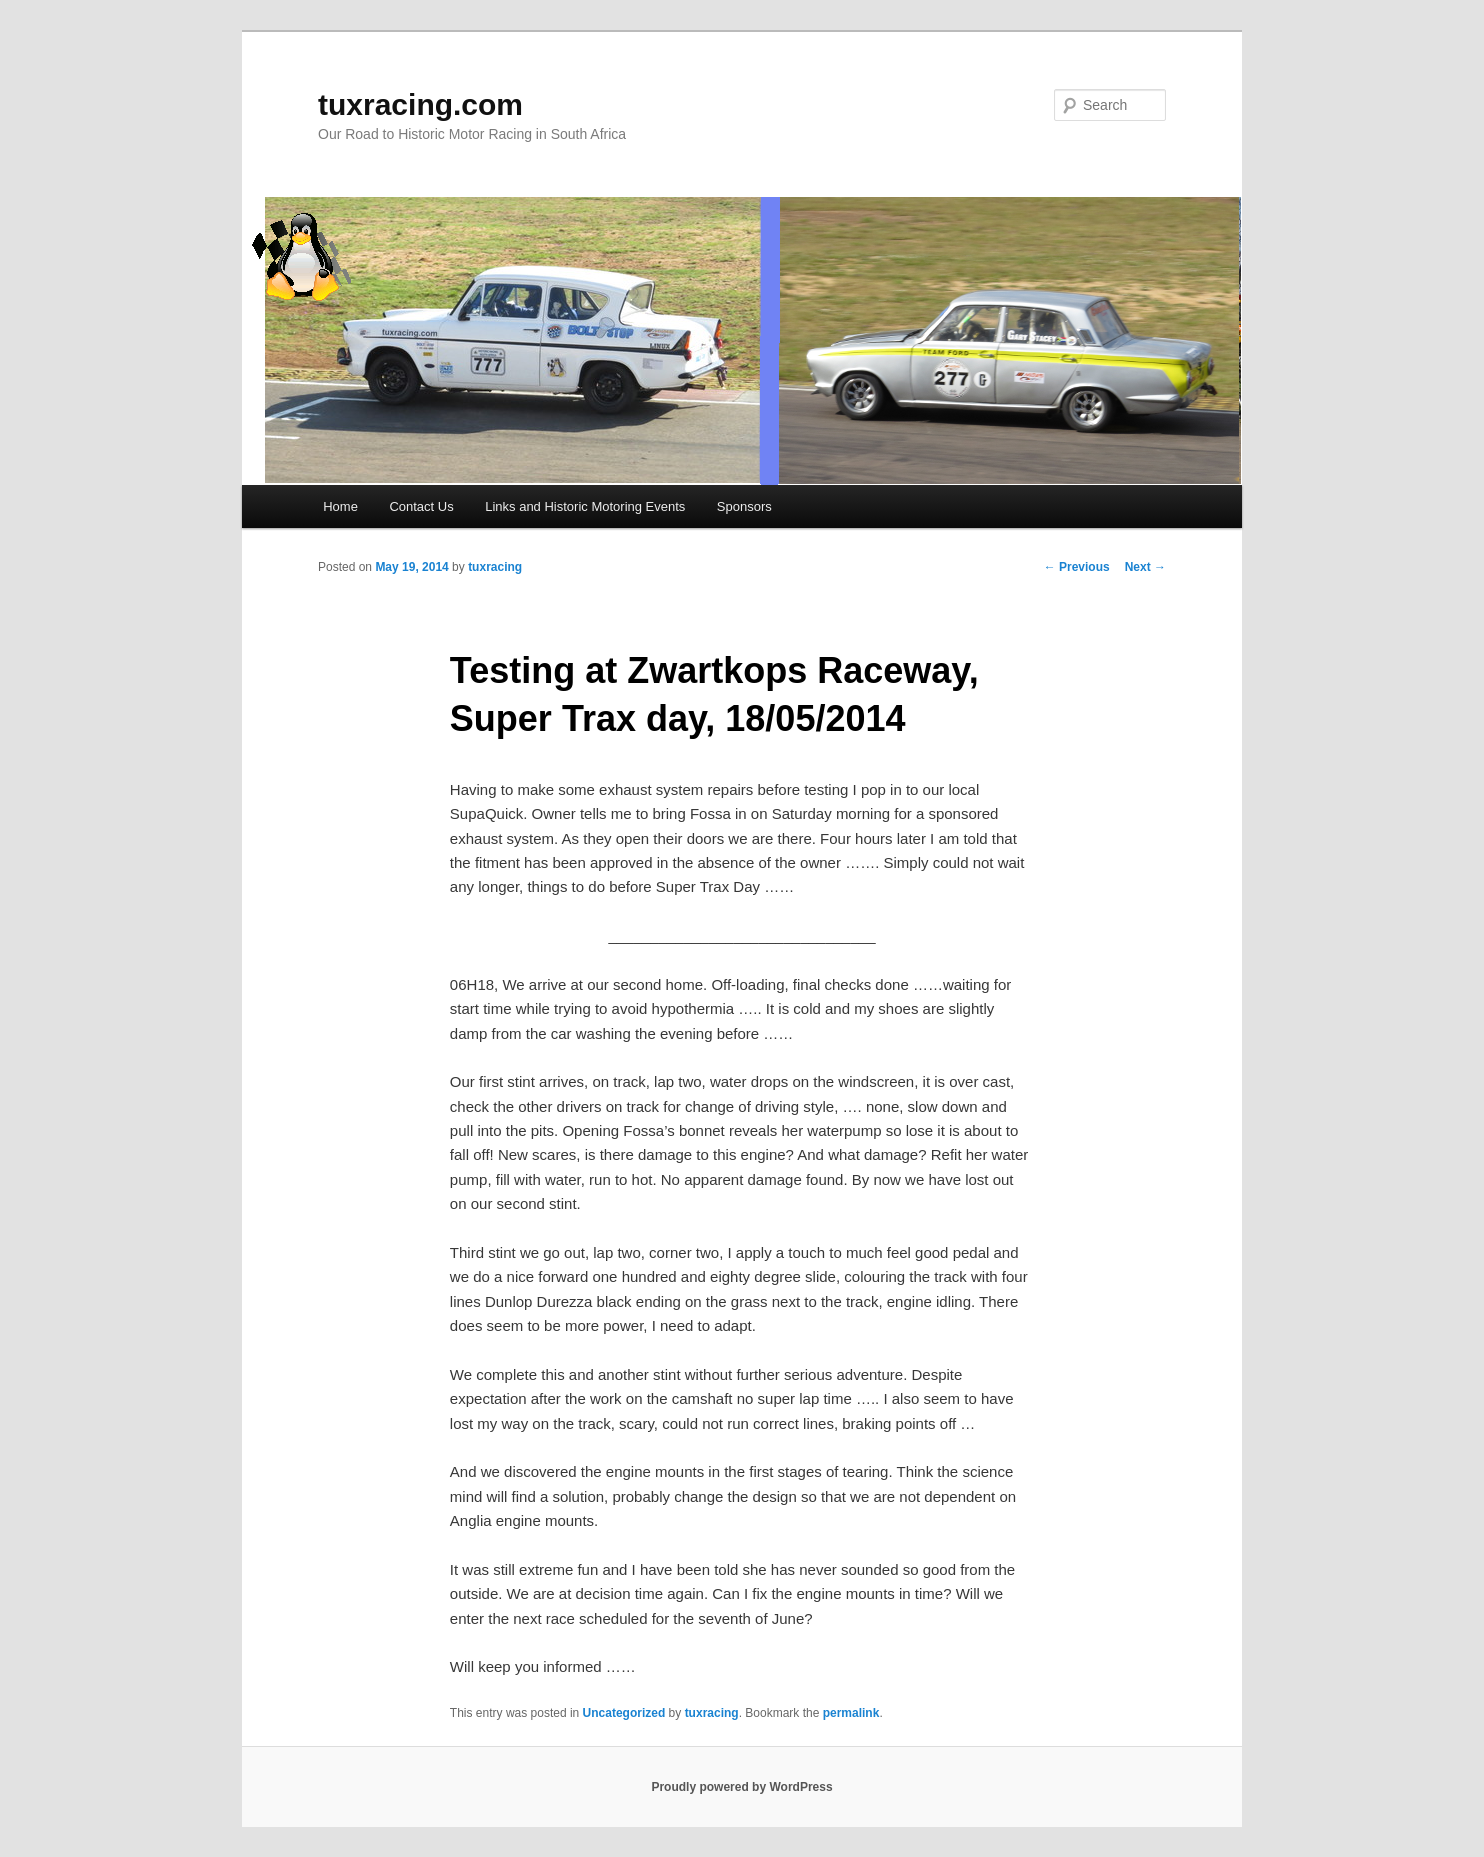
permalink (851, 1713)
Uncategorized (624, 1713)
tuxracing (495, 567)
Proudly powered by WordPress (741, 1787)
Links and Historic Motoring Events (585, 506)
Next (1145, 567)
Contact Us (421, 506)
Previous (1077, 567)
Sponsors (744, 506)
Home (340, 506)
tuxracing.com (420, 104)
